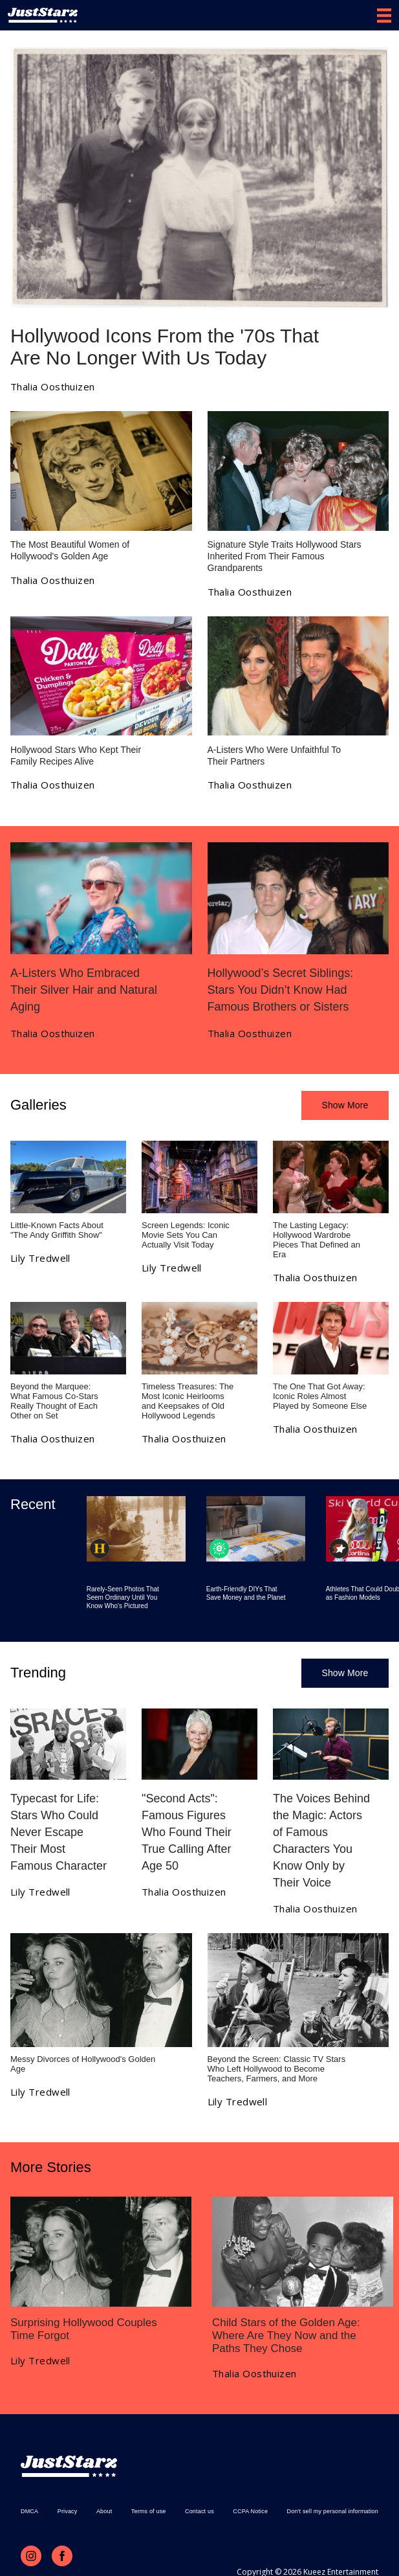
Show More (344, 1105)
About (104, 2511)
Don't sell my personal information (332, 2511)
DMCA (29, 2511)
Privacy (68, 2511)
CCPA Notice (250, 2511)
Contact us (199, 2511)
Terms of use (148, 2511)
